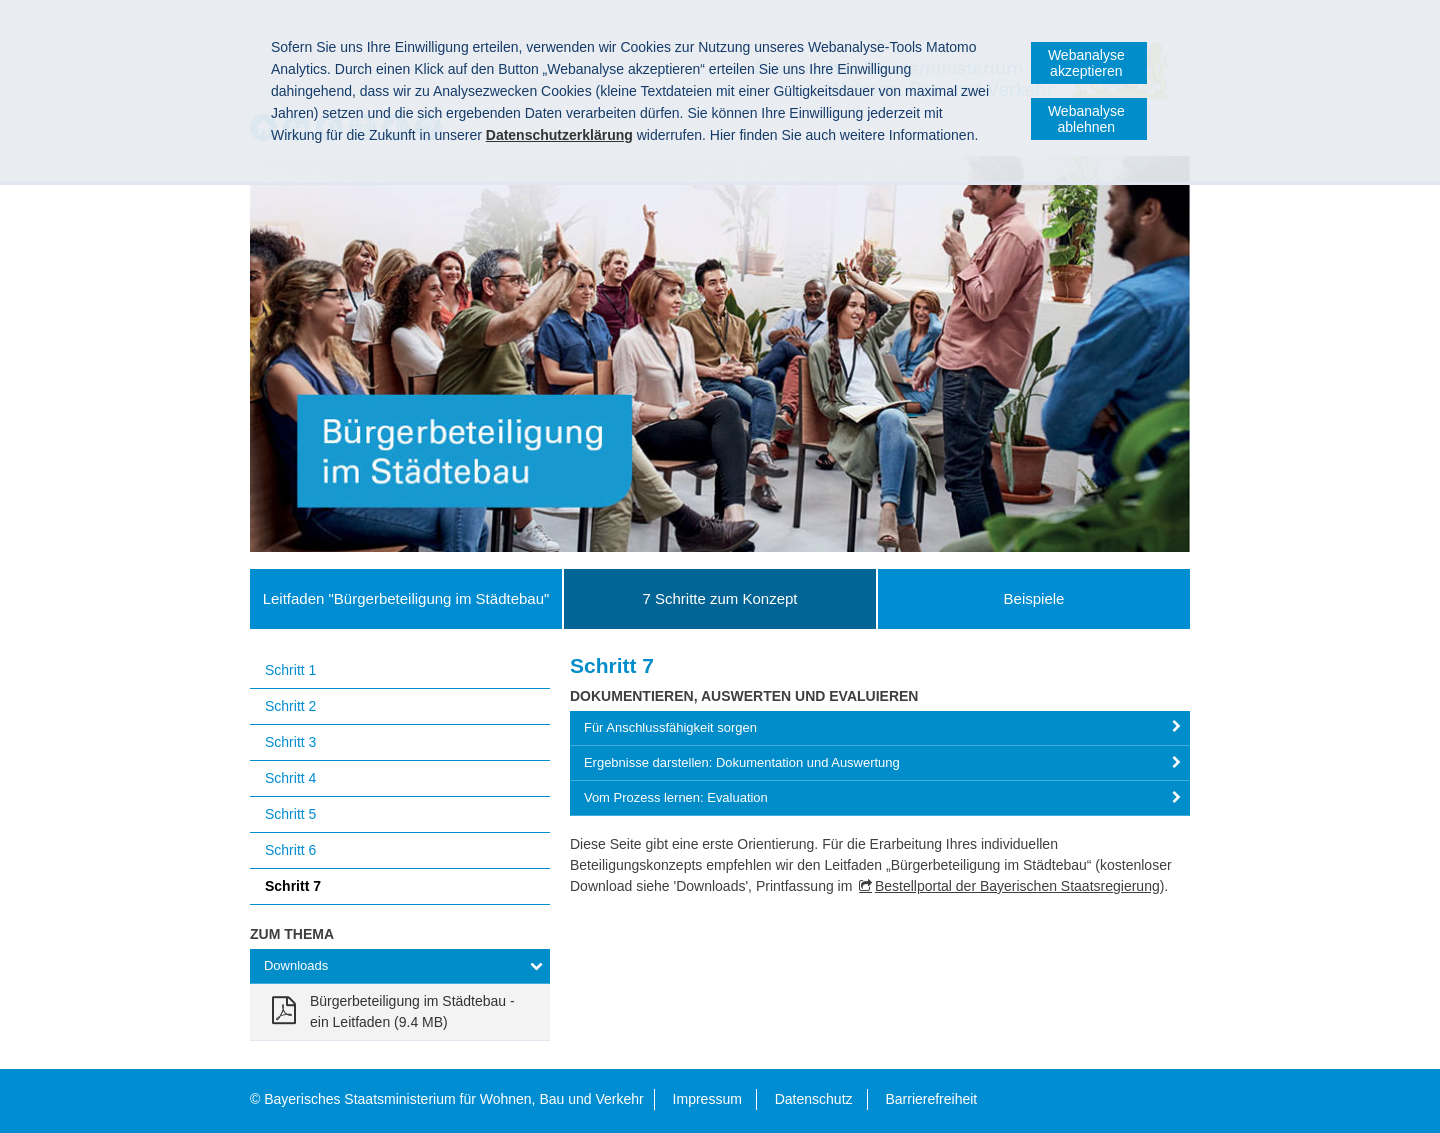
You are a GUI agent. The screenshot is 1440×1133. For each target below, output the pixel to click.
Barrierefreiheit (931, 1099)
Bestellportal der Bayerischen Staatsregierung (1017, 886)
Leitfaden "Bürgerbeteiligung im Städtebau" (406, 598)
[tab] (880, 728)
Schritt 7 (293, 886)
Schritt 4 (290, 778)
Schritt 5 (290, 814)
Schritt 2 (290, 706)
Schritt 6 (290, 850)
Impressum (707, 1099)
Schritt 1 (290, 670)
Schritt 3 (290, 742)
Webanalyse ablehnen (1086, 119)
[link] (400, 1012)
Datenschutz (814, 1099)
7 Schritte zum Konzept (719, 598)
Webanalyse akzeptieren (1086, 63)
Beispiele (1034, 598)
